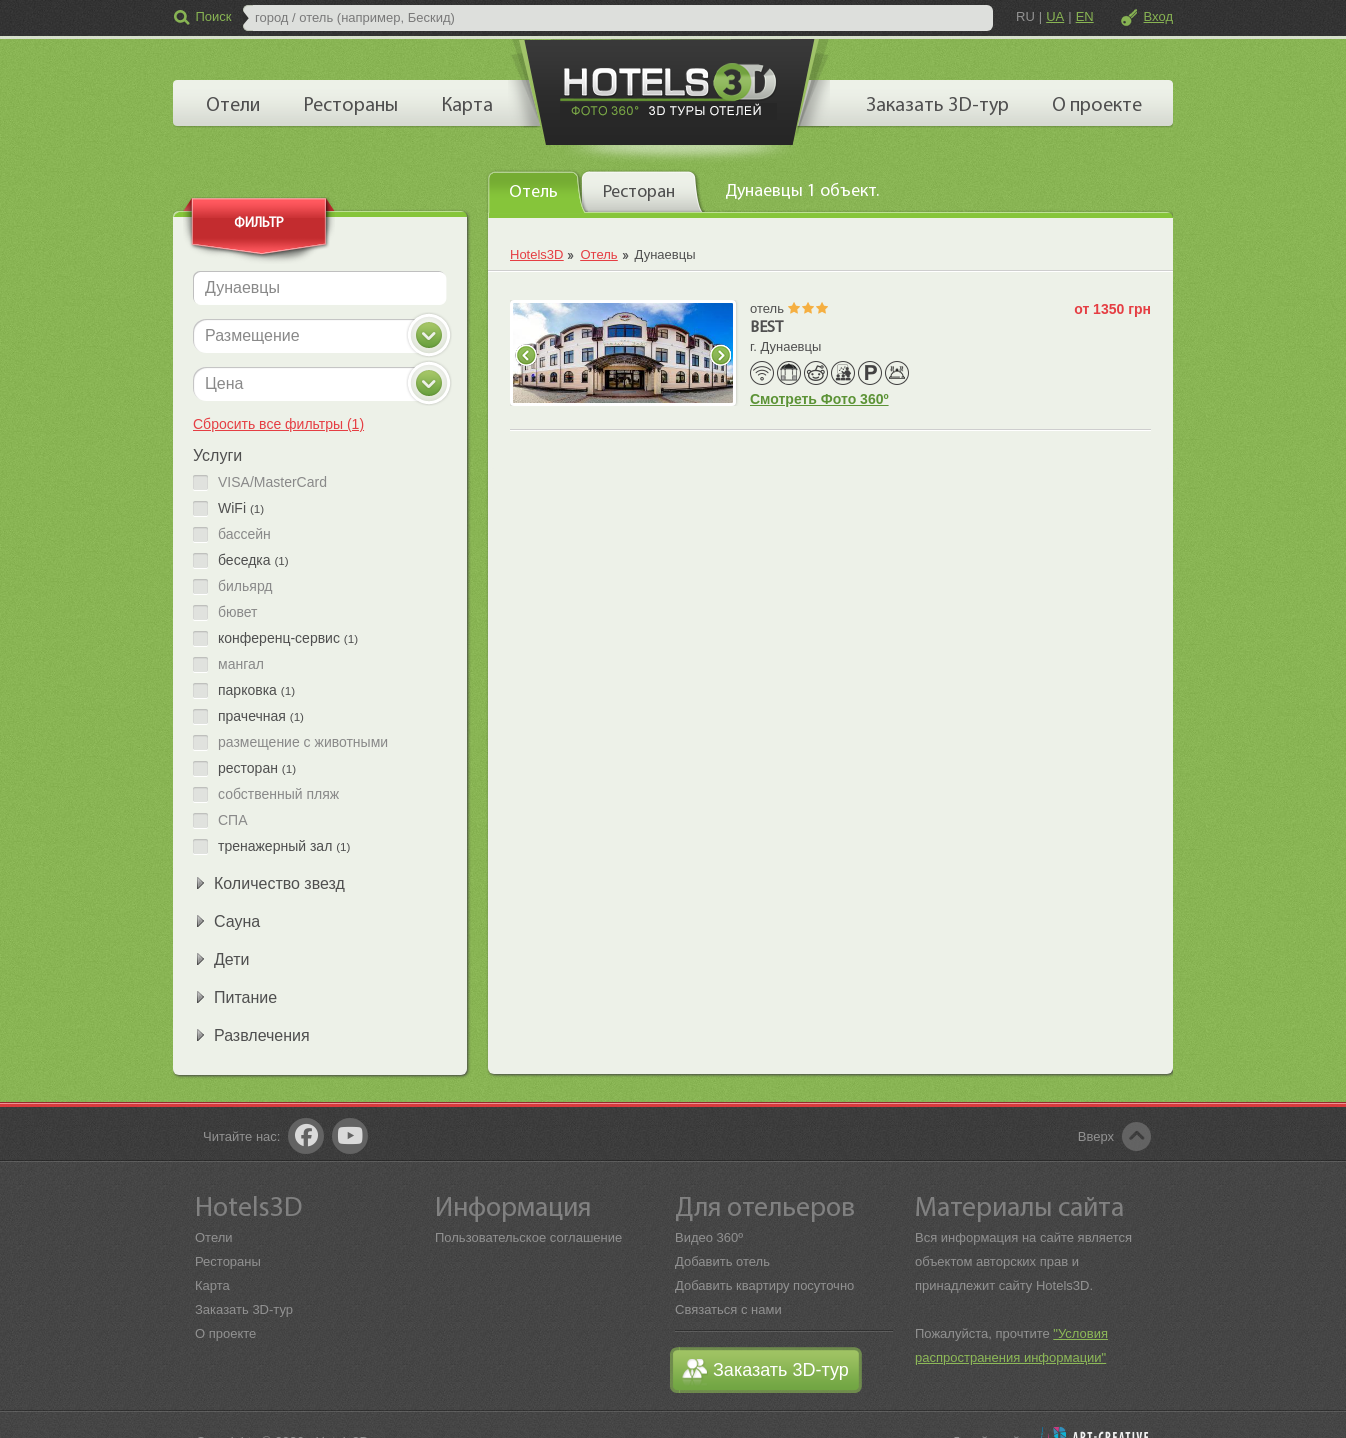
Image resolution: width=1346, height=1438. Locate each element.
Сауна (237, 921)
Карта (212, 1285)
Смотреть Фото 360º (819, 399)
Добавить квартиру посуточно (764, 1285)
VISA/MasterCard (272, 482)
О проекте (225, 1333)
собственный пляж (278, 794)
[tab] (537, 191)
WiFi (241, 508)
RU (1025, 16)
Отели (214, 1237)
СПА (233, 820)
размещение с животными (303, 742)
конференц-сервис (288, 638)
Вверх (1096, 1136)
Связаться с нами (728, 1309)
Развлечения (262, 1035)
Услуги (217, 455)
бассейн (244, 534)
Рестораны (228, 1261)
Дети (231, 959)
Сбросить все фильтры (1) (278, 424)
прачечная (261, 716)
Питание (245, 997)
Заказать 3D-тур (244, 1309)
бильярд (245, 586)
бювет (238, 612)
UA (1055, 16)
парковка (256, 690)
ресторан (257, 768)
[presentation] (537, 191)
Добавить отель (722, 1261)
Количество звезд (279, 883)
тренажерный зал (284, 846)
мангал (241, 664)
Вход (1158, 16)
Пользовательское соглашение (528, 1237)
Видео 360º (709, 1237)
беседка (253, 560)
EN (1085, 16)
